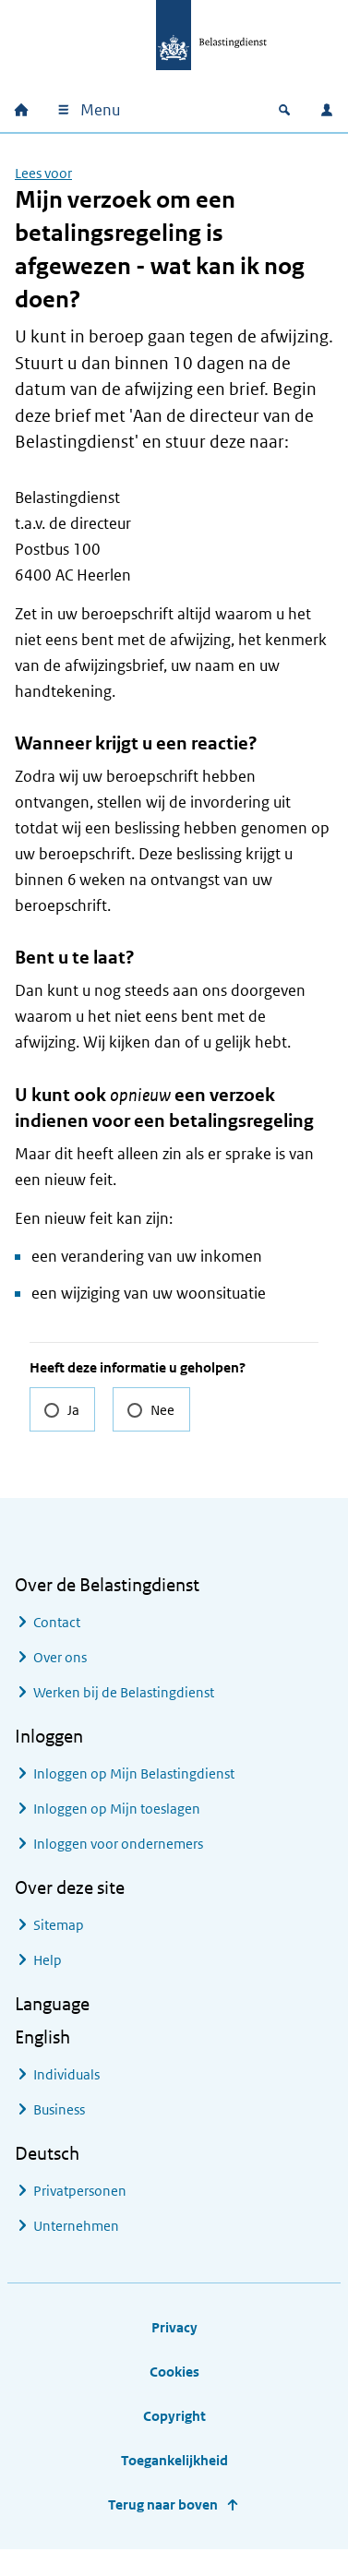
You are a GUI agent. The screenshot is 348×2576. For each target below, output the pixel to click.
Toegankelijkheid (174, 2460)
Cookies (174, 2371)
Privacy (174, 2327)
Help (47, 1960)
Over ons (60, 1657)
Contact (56, 1622)
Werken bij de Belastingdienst (123, 1692)
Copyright (174, 2416)
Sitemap (58, 1925)
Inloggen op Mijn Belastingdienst (133, 1773)
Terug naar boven (163, 2504)
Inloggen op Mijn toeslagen (116, 1808)
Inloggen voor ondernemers (118, 1843)
